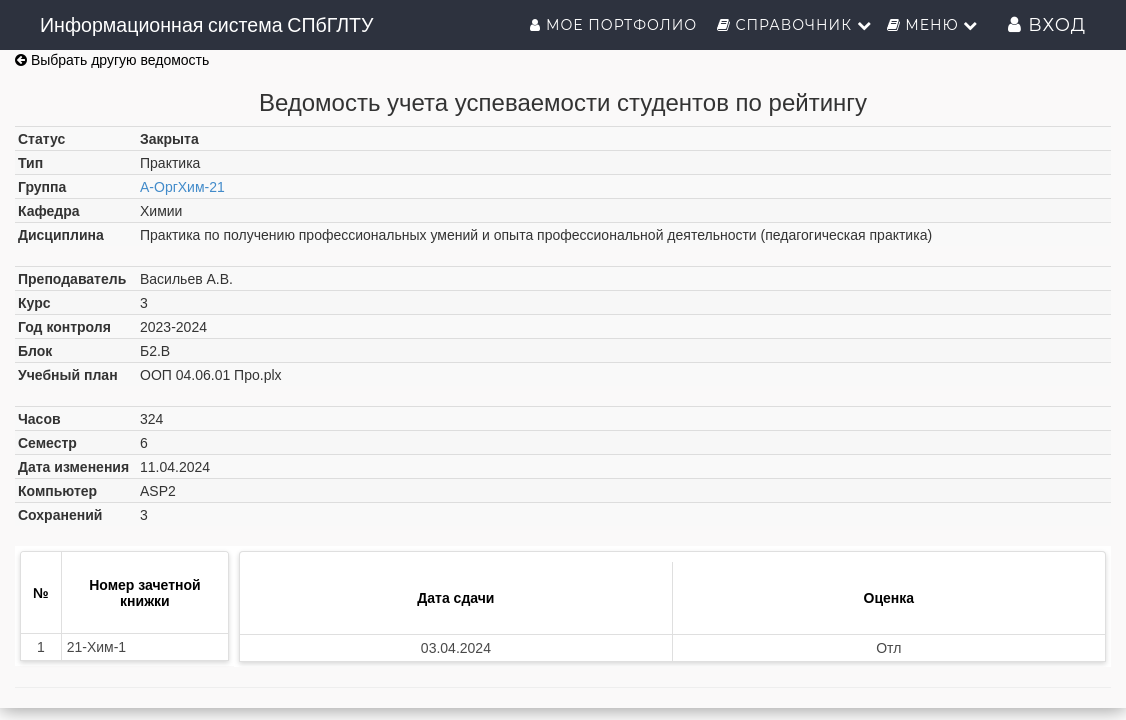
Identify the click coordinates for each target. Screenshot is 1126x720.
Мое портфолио (615, 25)
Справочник (794, 25)
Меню (933, 25)
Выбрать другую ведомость (112, 60)
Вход (1047, 25)
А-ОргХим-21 (182, 187)
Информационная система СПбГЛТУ (207, 25)
